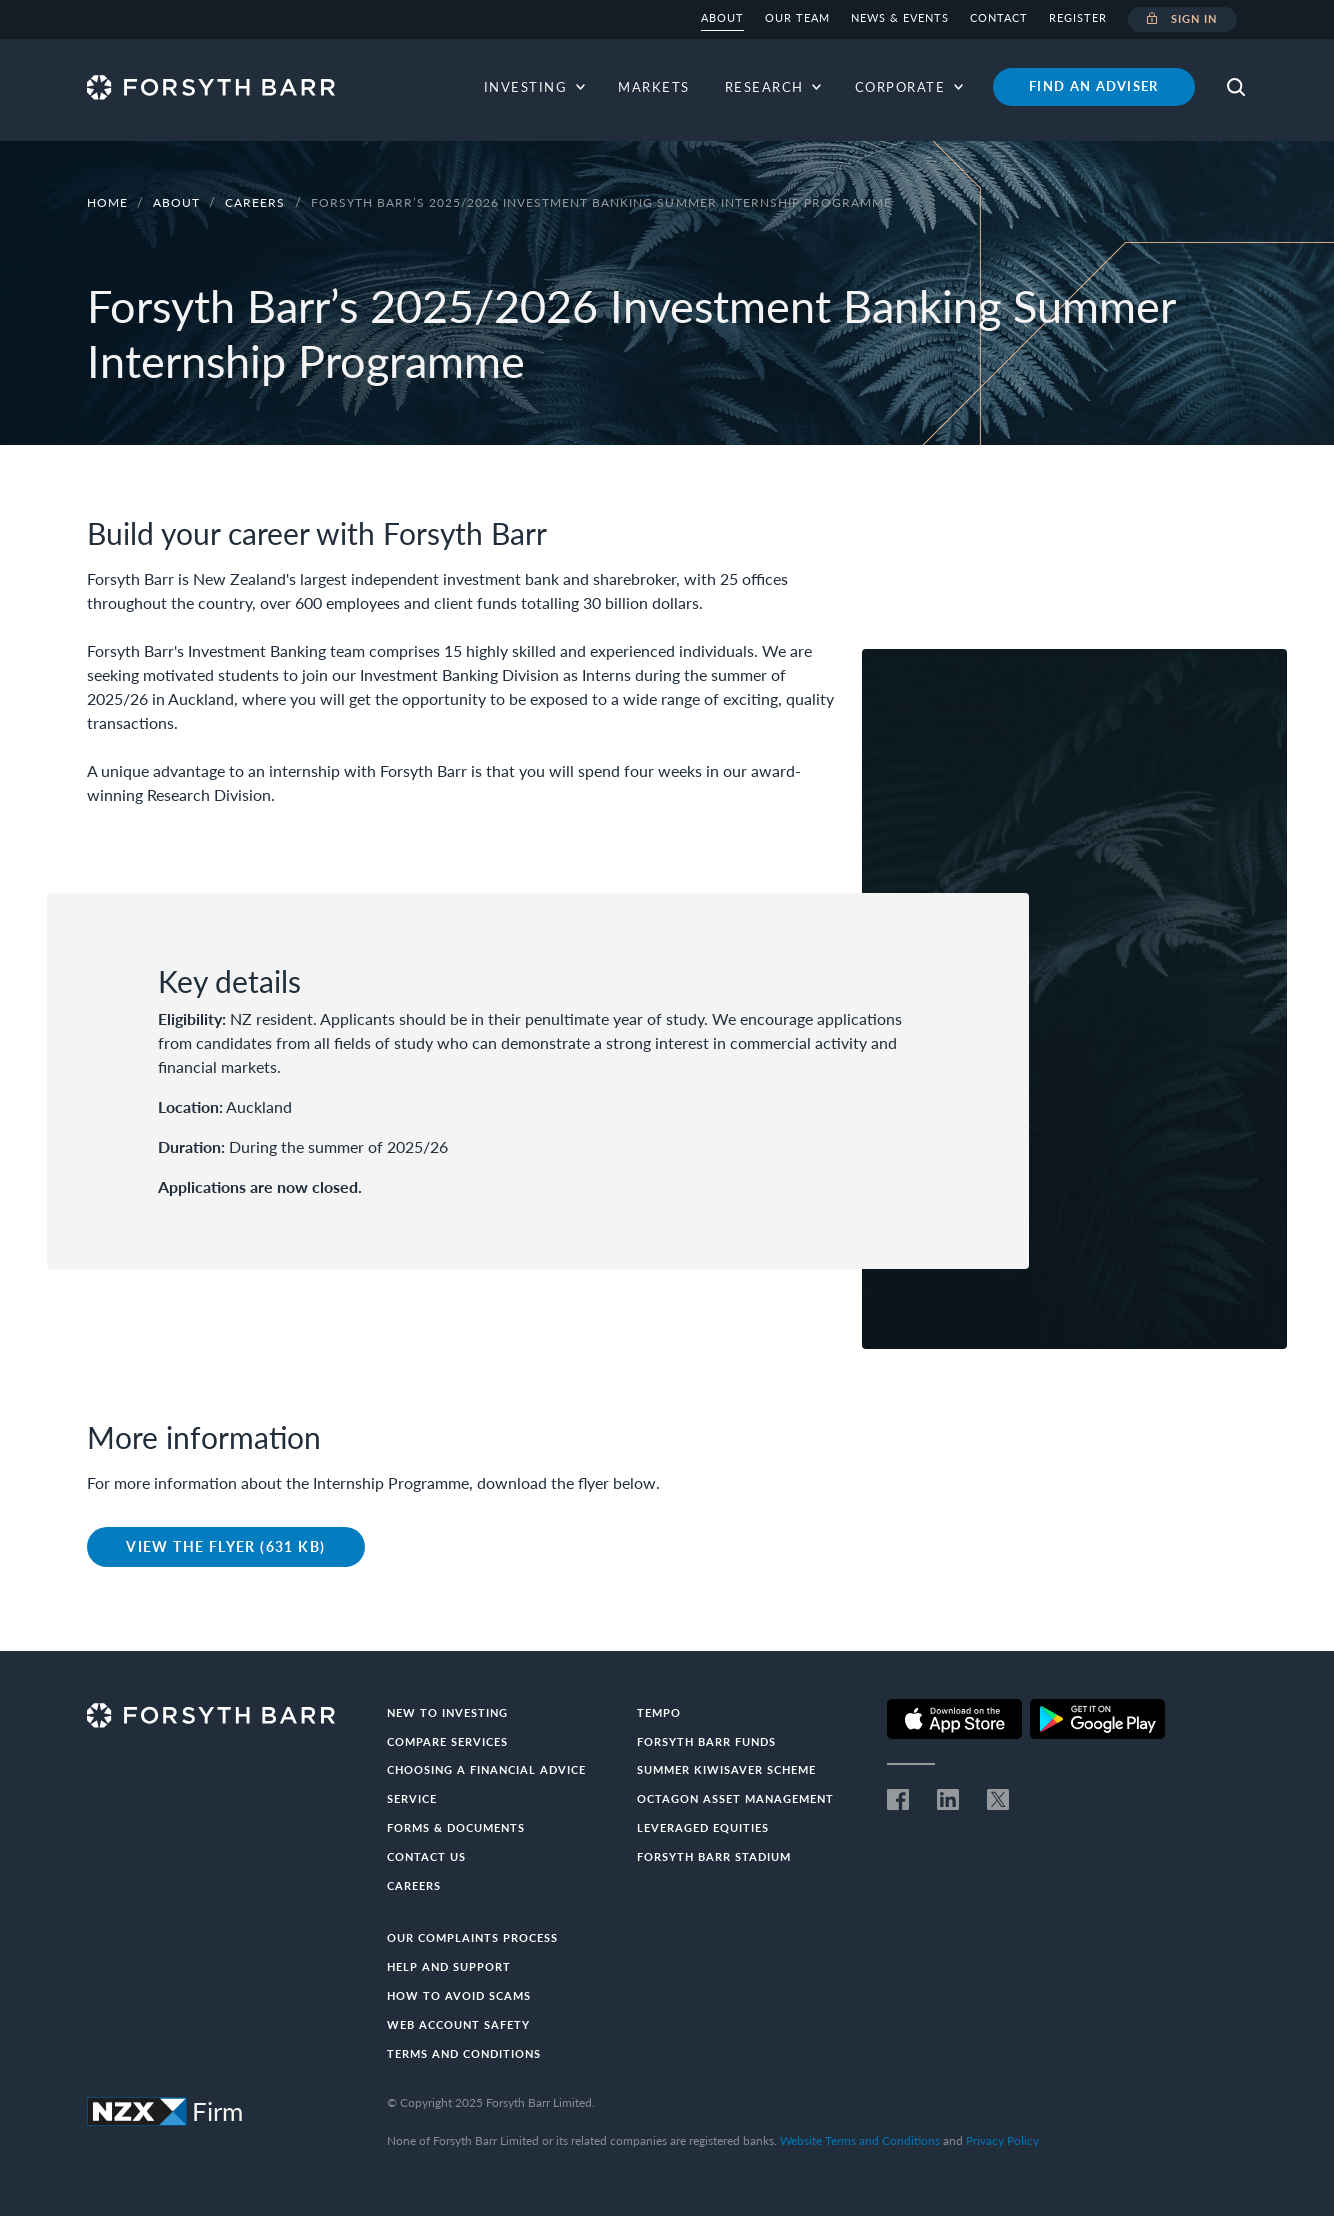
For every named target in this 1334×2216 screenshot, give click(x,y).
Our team (797, 17)
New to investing (447, 1712)
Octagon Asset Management (735, 1798)
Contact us (426, 1856)
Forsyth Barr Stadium (714, 1856)
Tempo (659, 1712)
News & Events (900, 17)
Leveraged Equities (703, 1827)
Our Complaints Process (472, 1937)
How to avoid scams (459, 1995)
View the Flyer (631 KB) (225, 1546)
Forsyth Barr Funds (706, 1741)
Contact (999, 17)
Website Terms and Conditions (860, 2140)
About (722, 17)
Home (107, 202)
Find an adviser (1094, 86)
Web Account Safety (458, 2024)
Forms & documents (456, 1827)
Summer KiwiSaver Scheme (726, 1769)
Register (1078, 17)
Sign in (1182, 20)
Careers (257, 202)
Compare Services (447, 1741)
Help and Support (449, 1966)
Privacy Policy (1002, 2140)
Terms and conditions (464, 2053)
